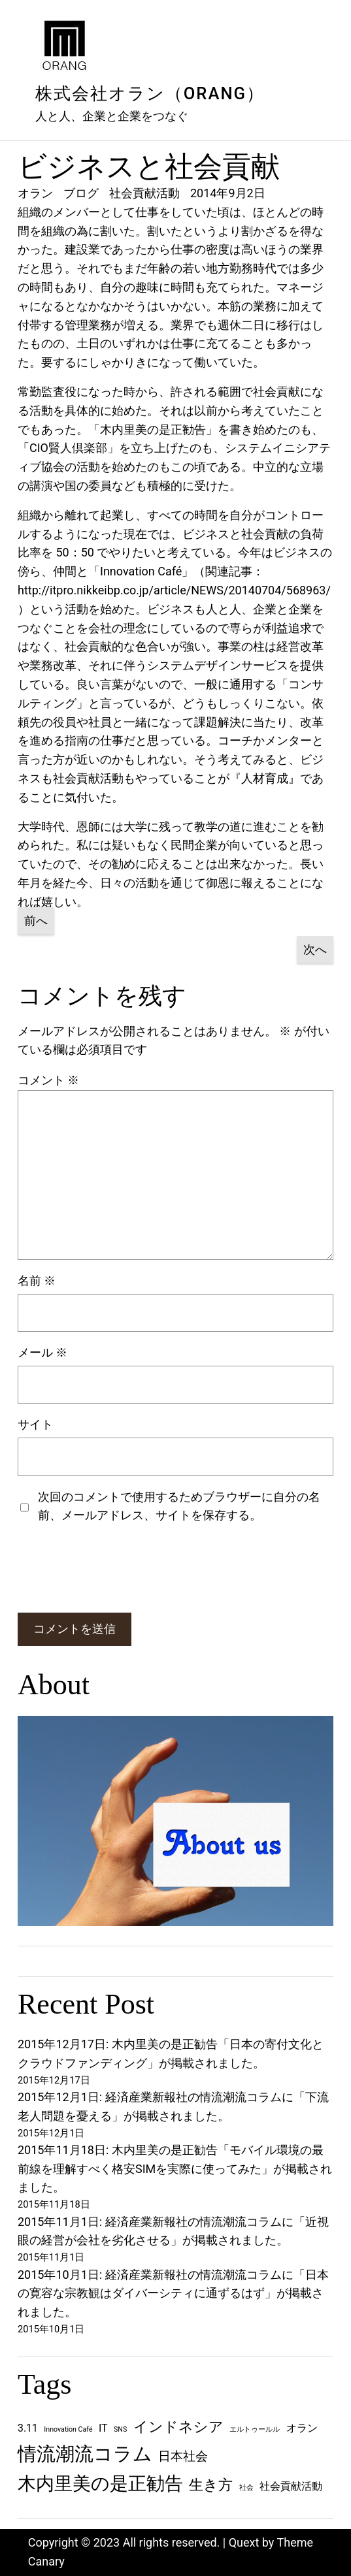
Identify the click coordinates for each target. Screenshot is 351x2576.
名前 (37, 1280)
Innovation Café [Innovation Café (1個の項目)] (68, 2429)
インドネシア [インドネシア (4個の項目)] (178, 2426)
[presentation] (117, 1568)
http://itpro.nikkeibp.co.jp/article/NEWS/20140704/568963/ (174, 590)
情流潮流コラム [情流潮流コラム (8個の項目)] (85, 2454)
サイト (35, 1424)
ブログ (81, 193)
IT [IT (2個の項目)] (103, 2428)
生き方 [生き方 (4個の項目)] (211, 2484)
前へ (36, 920)
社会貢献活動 (144, 193)
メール (42, 1352)
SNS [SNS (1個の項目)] (120, 2429)
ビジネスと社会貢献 (149, 167)
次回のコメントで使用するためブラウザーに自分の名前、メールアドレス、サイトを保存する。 (179, 1506)
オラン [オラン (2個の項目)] (302, 2428)
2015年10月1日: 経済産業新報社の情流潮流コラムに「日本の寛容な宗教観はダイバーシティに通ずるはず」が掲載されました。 (173, 2293)
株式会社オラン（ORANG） (150, 93)
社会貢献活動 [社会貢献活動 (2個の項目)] (290, 2486)
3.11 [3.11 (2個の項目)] (28, 2428)
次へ (315, 949)
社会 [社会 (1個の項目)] (246, 2487)
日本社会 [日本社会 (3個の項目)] (183, 2456)
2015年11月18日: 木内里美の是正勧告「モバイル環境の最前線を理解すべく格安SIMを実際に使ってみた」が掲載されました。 (175, 2169)
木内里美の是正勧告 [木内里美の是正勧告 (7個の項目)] (100, 2483)
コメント (48, 1080)
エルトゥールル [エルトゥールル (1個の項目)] (254, 2429)
